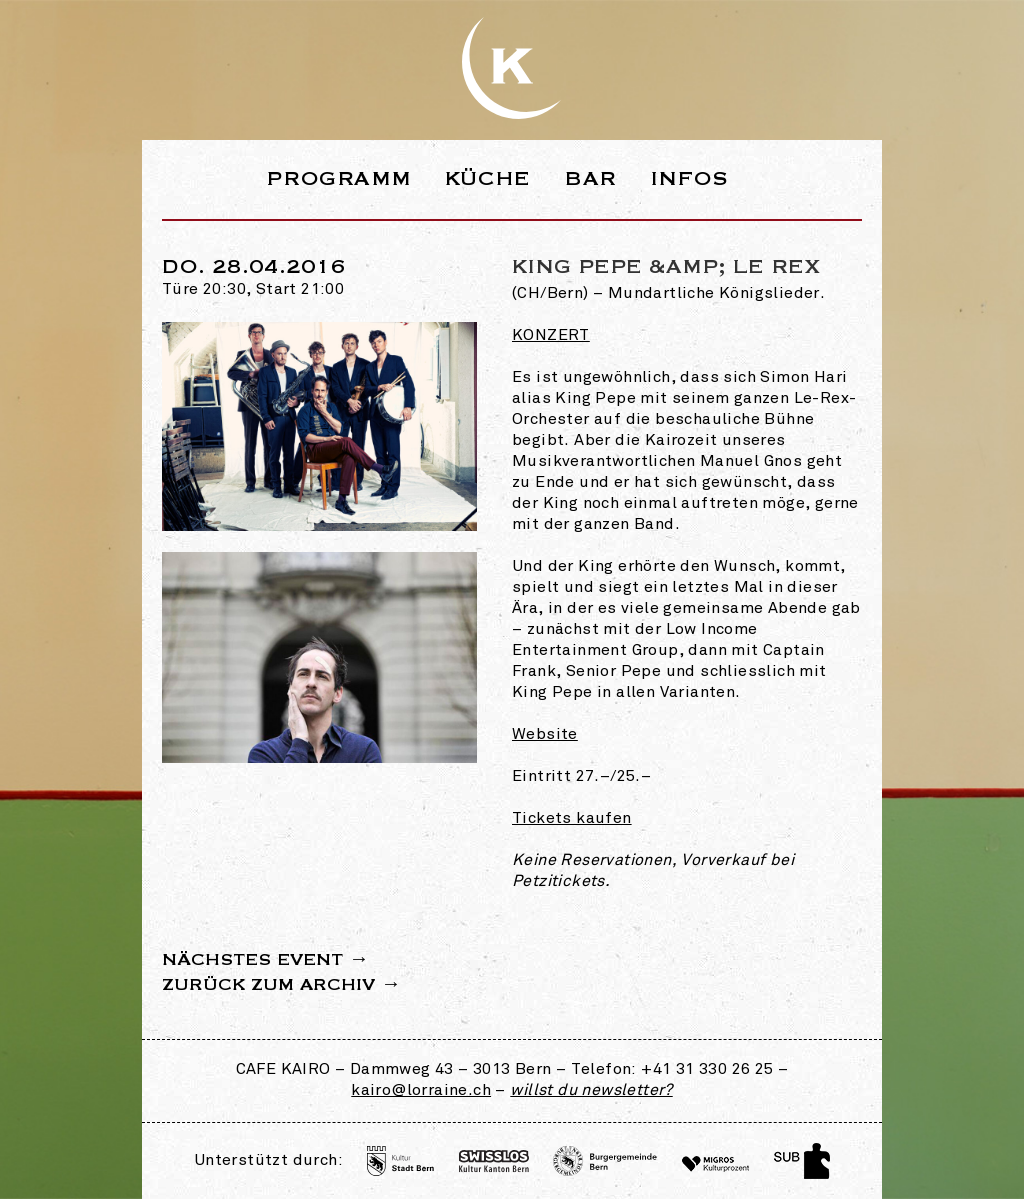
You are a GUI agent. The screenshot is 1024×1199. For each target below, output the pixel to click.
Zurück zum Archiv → (281, 985)
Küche (488, 178)
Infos (689, 178)
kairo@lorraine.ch (421, 1091)
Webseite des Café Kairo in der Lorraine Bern (512, 68)
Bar (590, 178)
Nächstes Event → (265, 960)
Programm (338, 178)
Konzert (551, 336)
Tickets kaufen (572, 819)
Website (545, 735)
